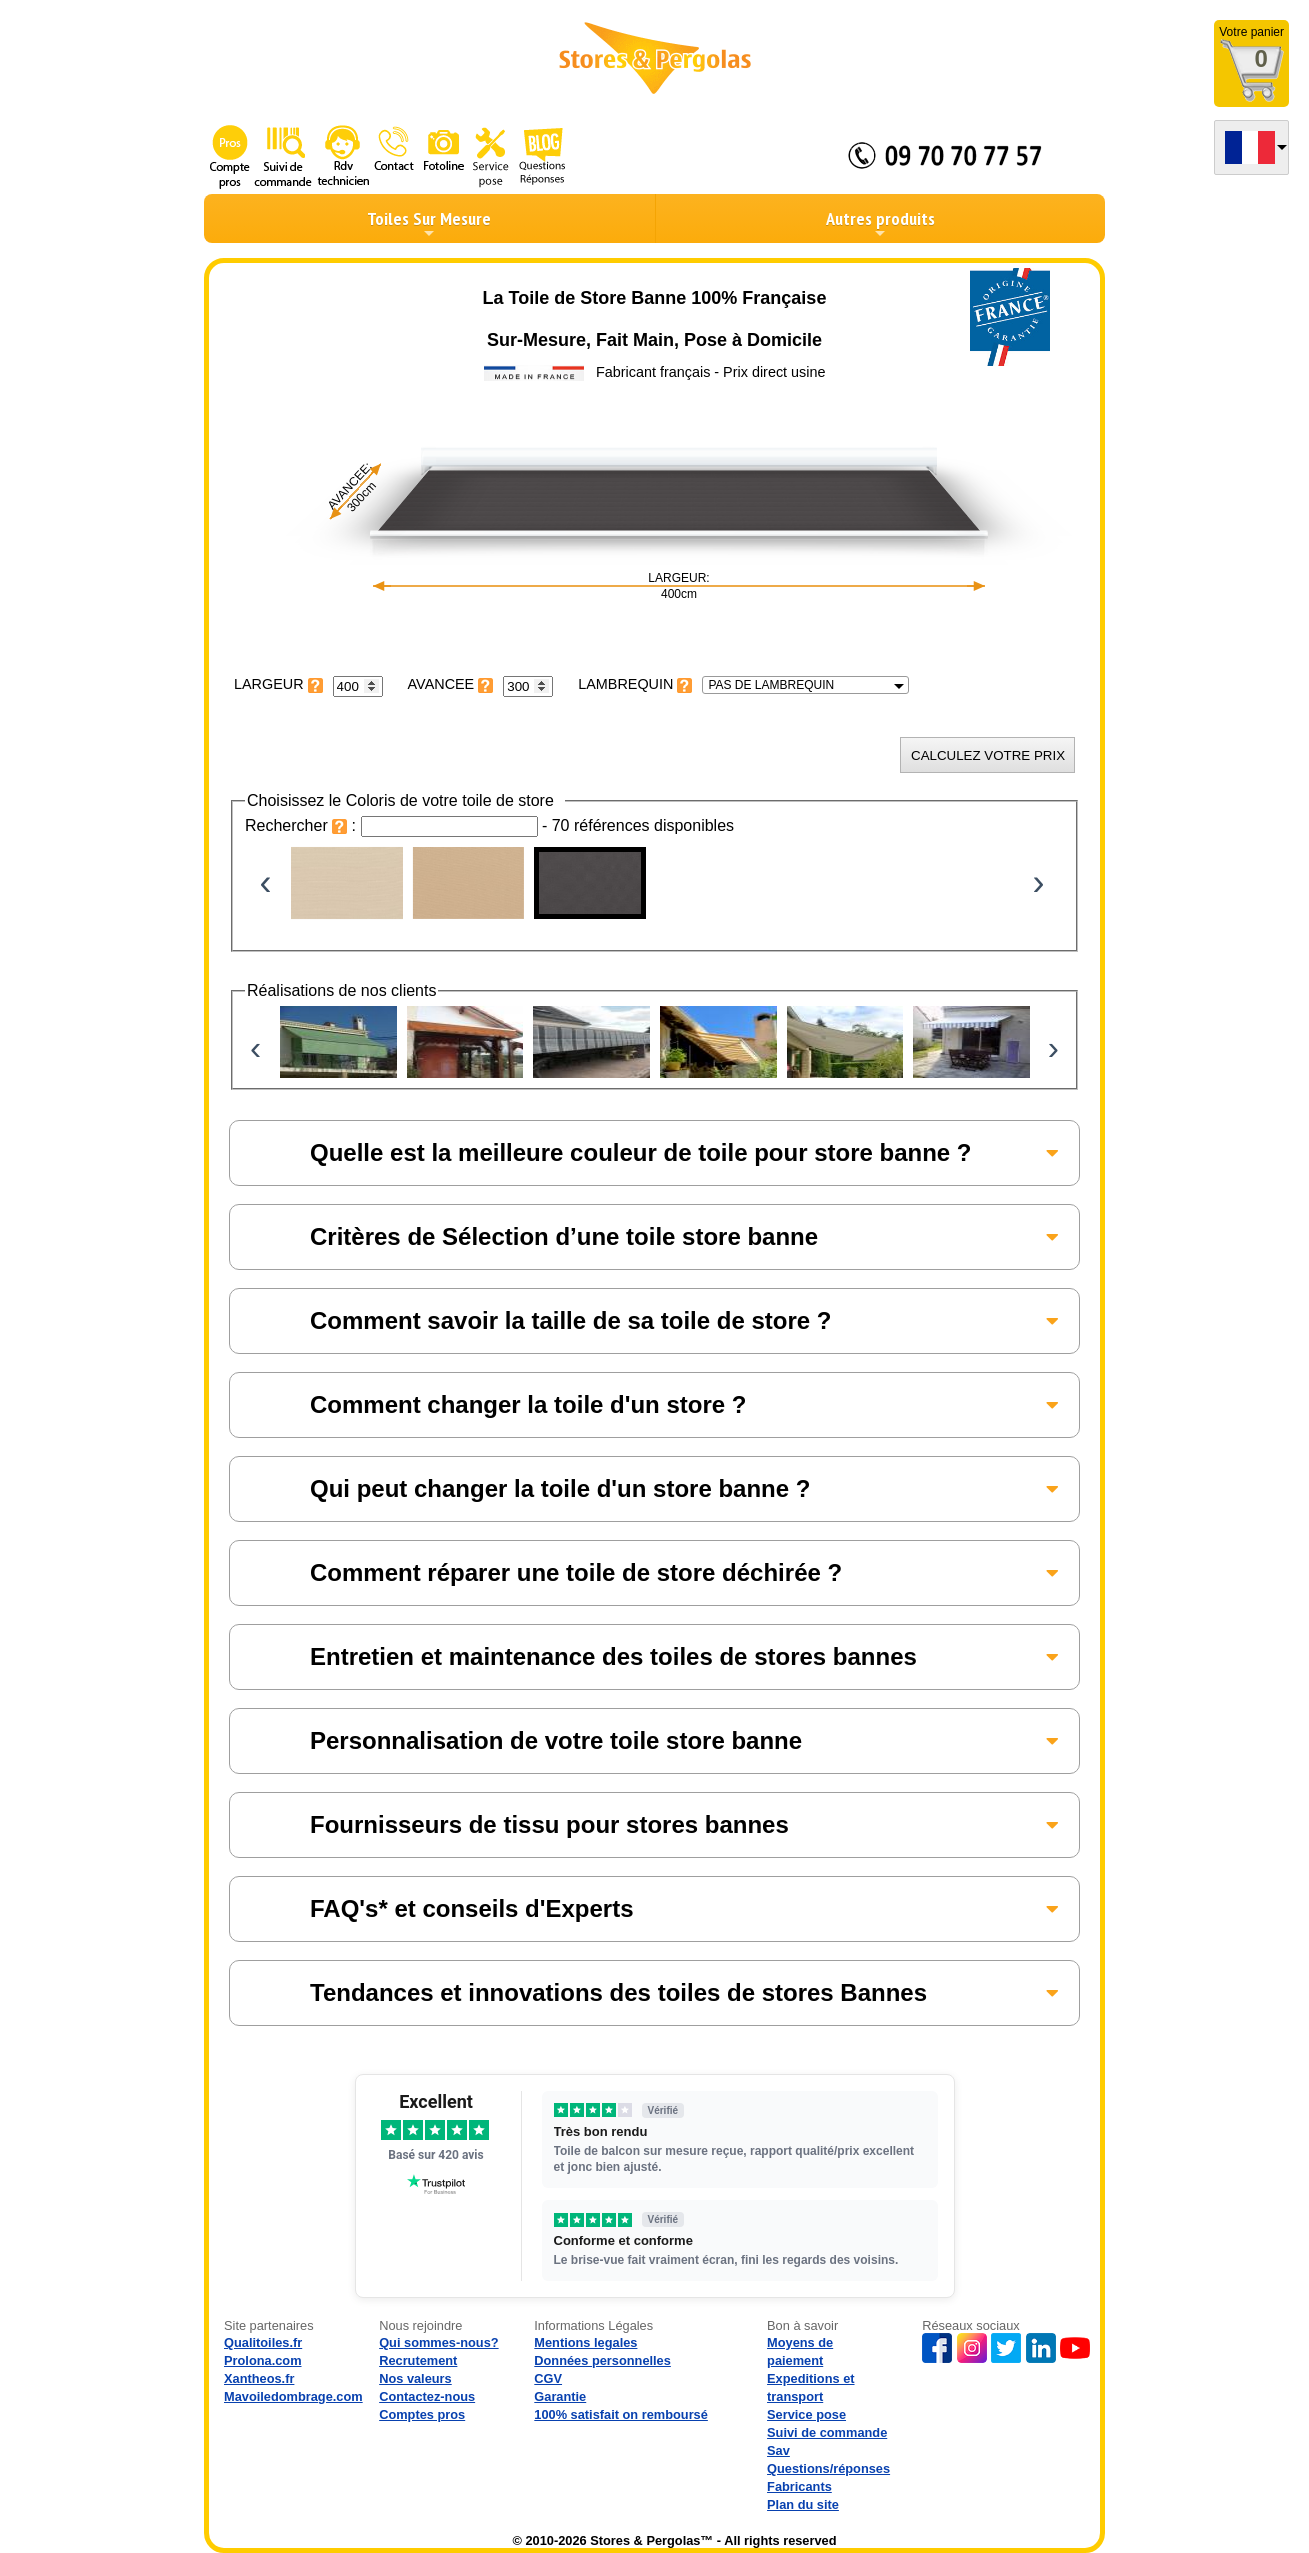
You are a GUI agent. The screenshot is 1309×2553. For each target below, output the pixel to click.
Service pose (806, 2414)
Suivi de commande (827, 2432)
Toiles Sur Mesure (429, 224)
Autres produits (880, 224)
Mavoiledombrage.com (293, 2396)
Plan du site (803, 2504)
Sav (778, 2450)
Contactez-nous (427, 2396)
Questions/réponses (828, 2468)
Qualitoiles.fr (263, 2342)
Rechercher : (303, 825)
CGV (548, 2378)
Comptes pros (422, 2414)
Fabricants (799, 2486)
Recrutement (418, 2360)
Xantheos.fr (259, 2378)
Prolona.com (263, 2360)
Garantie (560, 2396)
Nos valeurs (415, 2378)
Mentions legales (585, 2342)
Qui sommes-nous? (438, 2342)
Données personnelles (602, 2360)
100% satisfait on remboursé (621, 2414)
